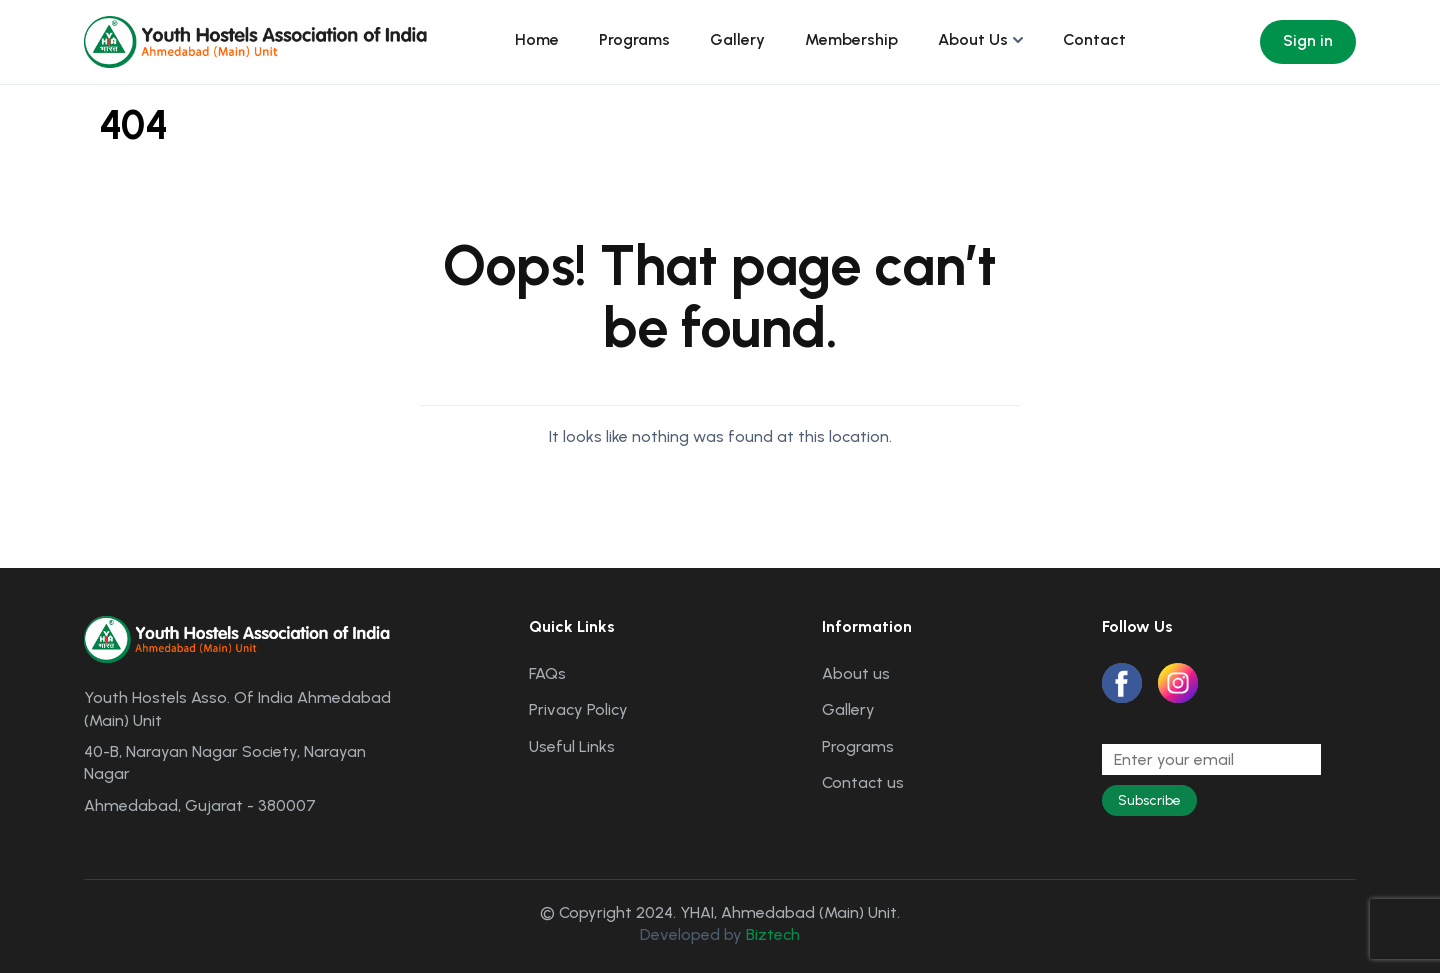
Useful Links (572, 746)
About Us (973, 39)
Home (537, 39)
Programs (634, 39)
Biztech (773, 934)
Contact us (863, 782)
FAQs (547, 673)
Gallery (737, 39)
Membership (851, 39)
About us (856, 673)
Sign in (1308, 40)
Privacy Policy (578, 709)
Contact (1094, 39)
